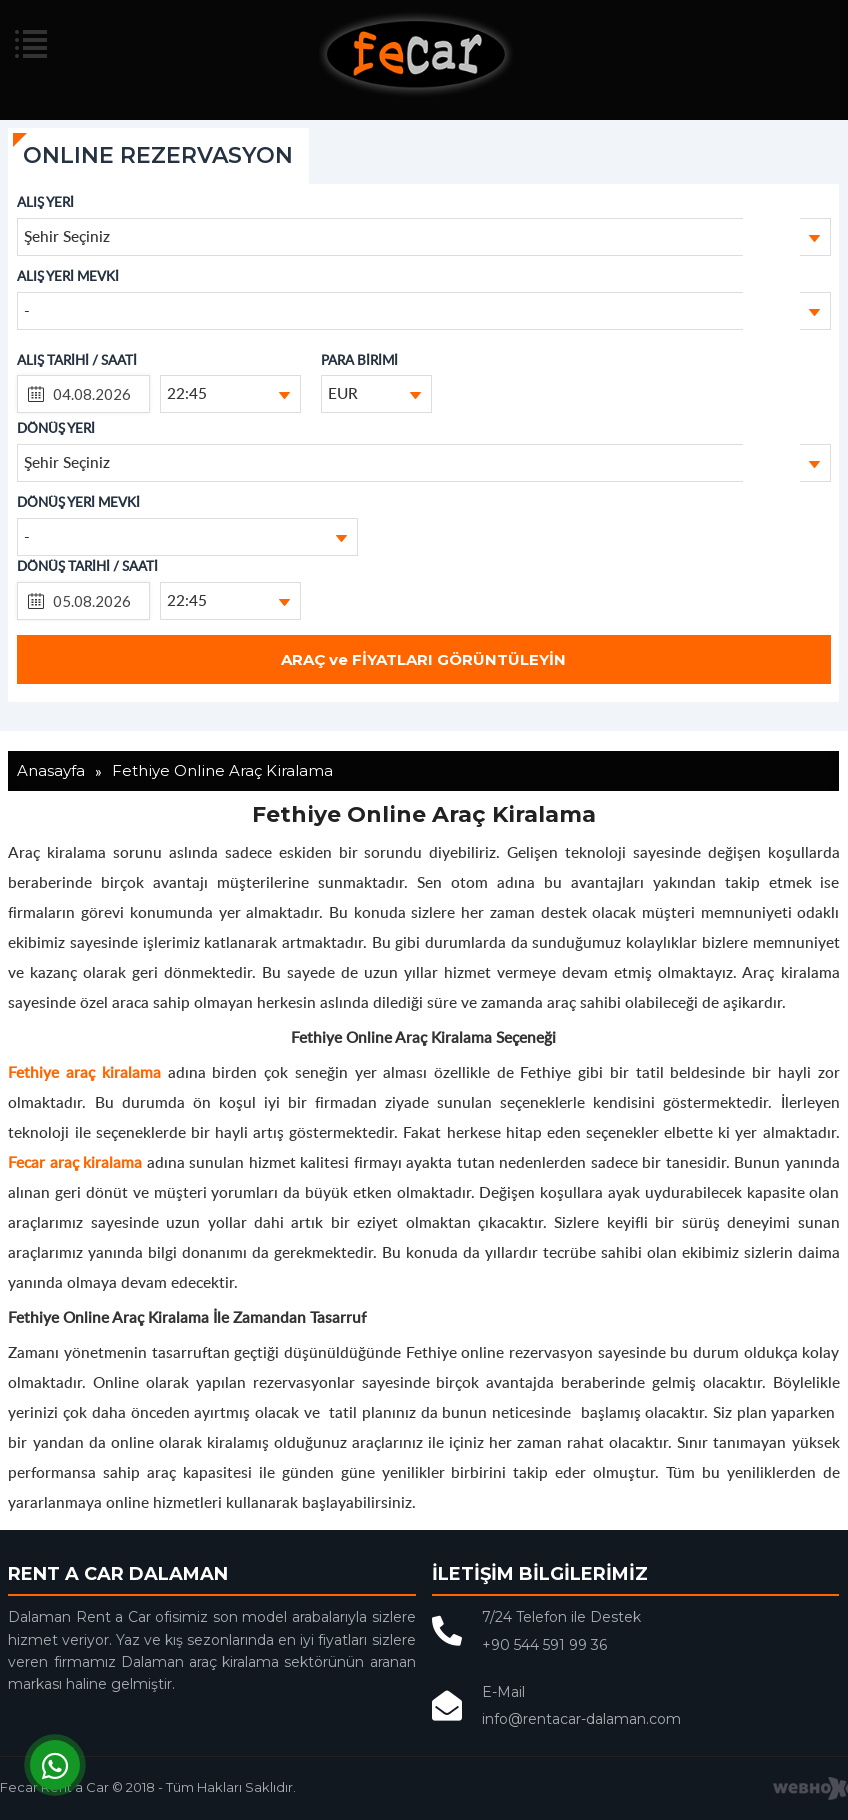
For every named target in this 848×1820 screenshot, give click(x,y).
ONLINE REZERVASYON (158, 155)
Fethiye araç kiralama (84, 1071)
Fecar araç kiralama (75, 1161)
